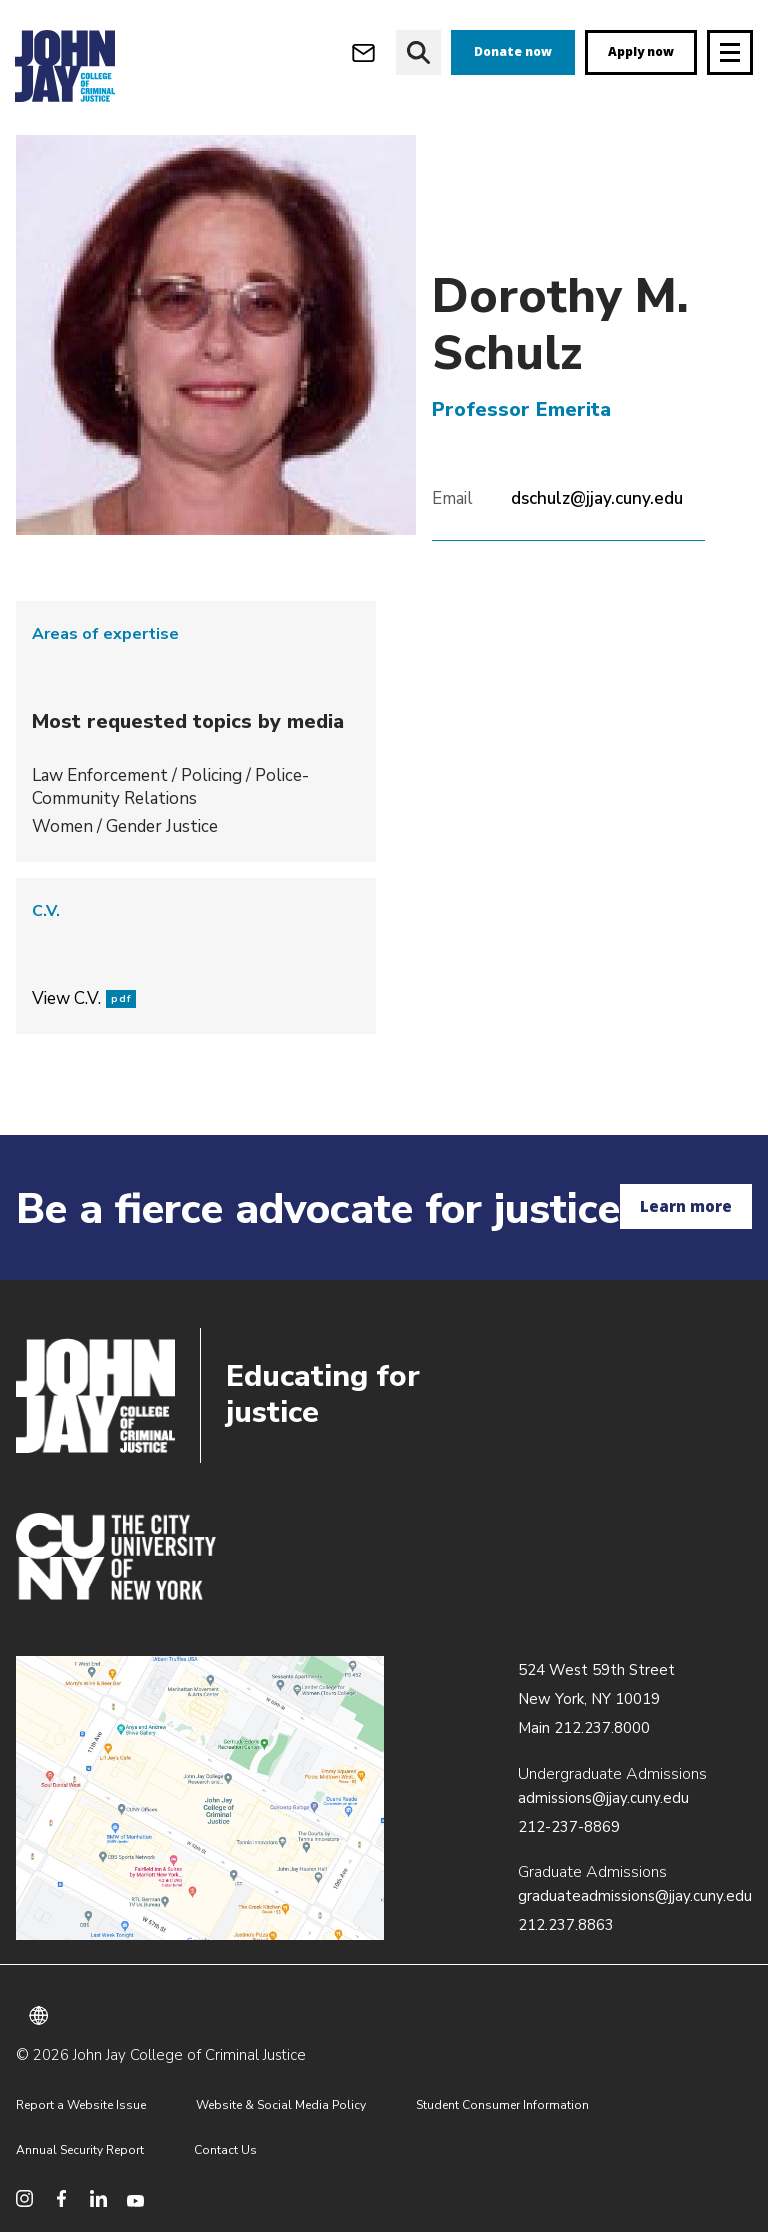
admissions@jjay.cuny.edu (603, 1798)
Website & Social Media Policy (281, 2105)
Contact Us (225, 2150)
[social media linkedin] (98, 2198)
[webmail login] (363, 52)
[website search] (418, 52)
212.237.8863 (566, 1925)
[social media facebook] (61, 2198)
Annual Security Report (80, 2150)
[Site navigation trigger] (730, 52)
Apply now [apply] (641, 51)
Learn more (686, 1206)
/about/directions (200, 1798)
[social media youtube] (135, 2198)
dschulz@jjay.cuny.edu (597, 498)
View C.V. (84, 998)
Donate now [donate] (513, 51)
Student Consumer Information (502, 2105)
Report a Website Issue (81, 2105)
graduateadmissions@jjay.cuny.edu (635, 1896)
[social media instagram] (24, 2198)
